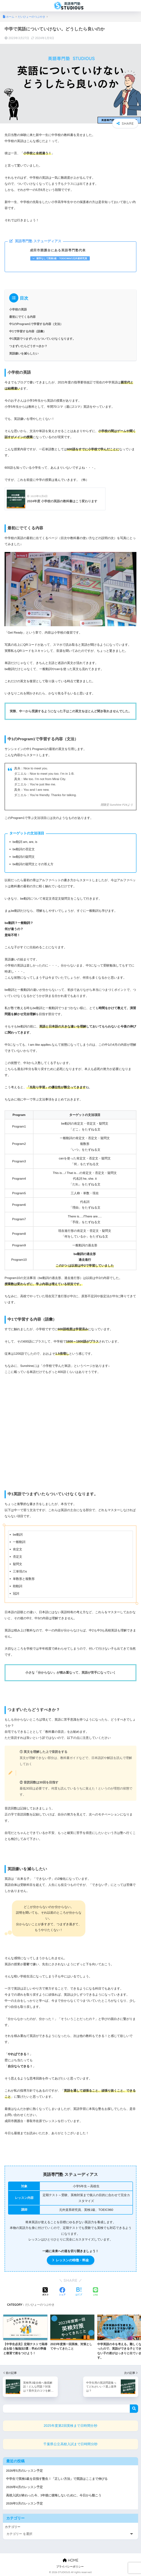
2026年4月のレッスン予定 (24, 2487)
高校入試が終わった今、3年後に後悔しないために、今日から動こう (53, 2495)
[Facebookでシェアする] (62, 2292)
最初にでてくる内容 (22, 316)
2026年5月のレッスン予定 (24, 2470)
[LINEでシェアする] (95, 2292)
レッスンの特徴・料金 (70, 2260)
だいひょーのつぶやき (40, 2304)
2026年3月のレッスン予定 (24, 2503)
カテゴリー (12, 2527)
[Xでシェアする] (45, 2292)
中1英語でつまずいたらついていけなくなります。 (42, 338)
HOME (70, 2560)
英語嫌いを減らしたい (24, 353)
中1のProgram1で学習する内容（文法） (36, 324)
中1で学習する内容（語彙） (27, 331)
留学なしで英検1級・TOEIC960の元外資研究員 (61, 258)
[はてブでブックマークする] (78, 2292)
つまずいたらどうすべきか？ (28, 346)
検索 (134, 2408)
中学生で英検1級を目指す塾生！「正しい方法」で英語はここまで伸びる (57, 2479)
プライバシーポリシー (70, 2566)
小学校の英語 (18, 309)
